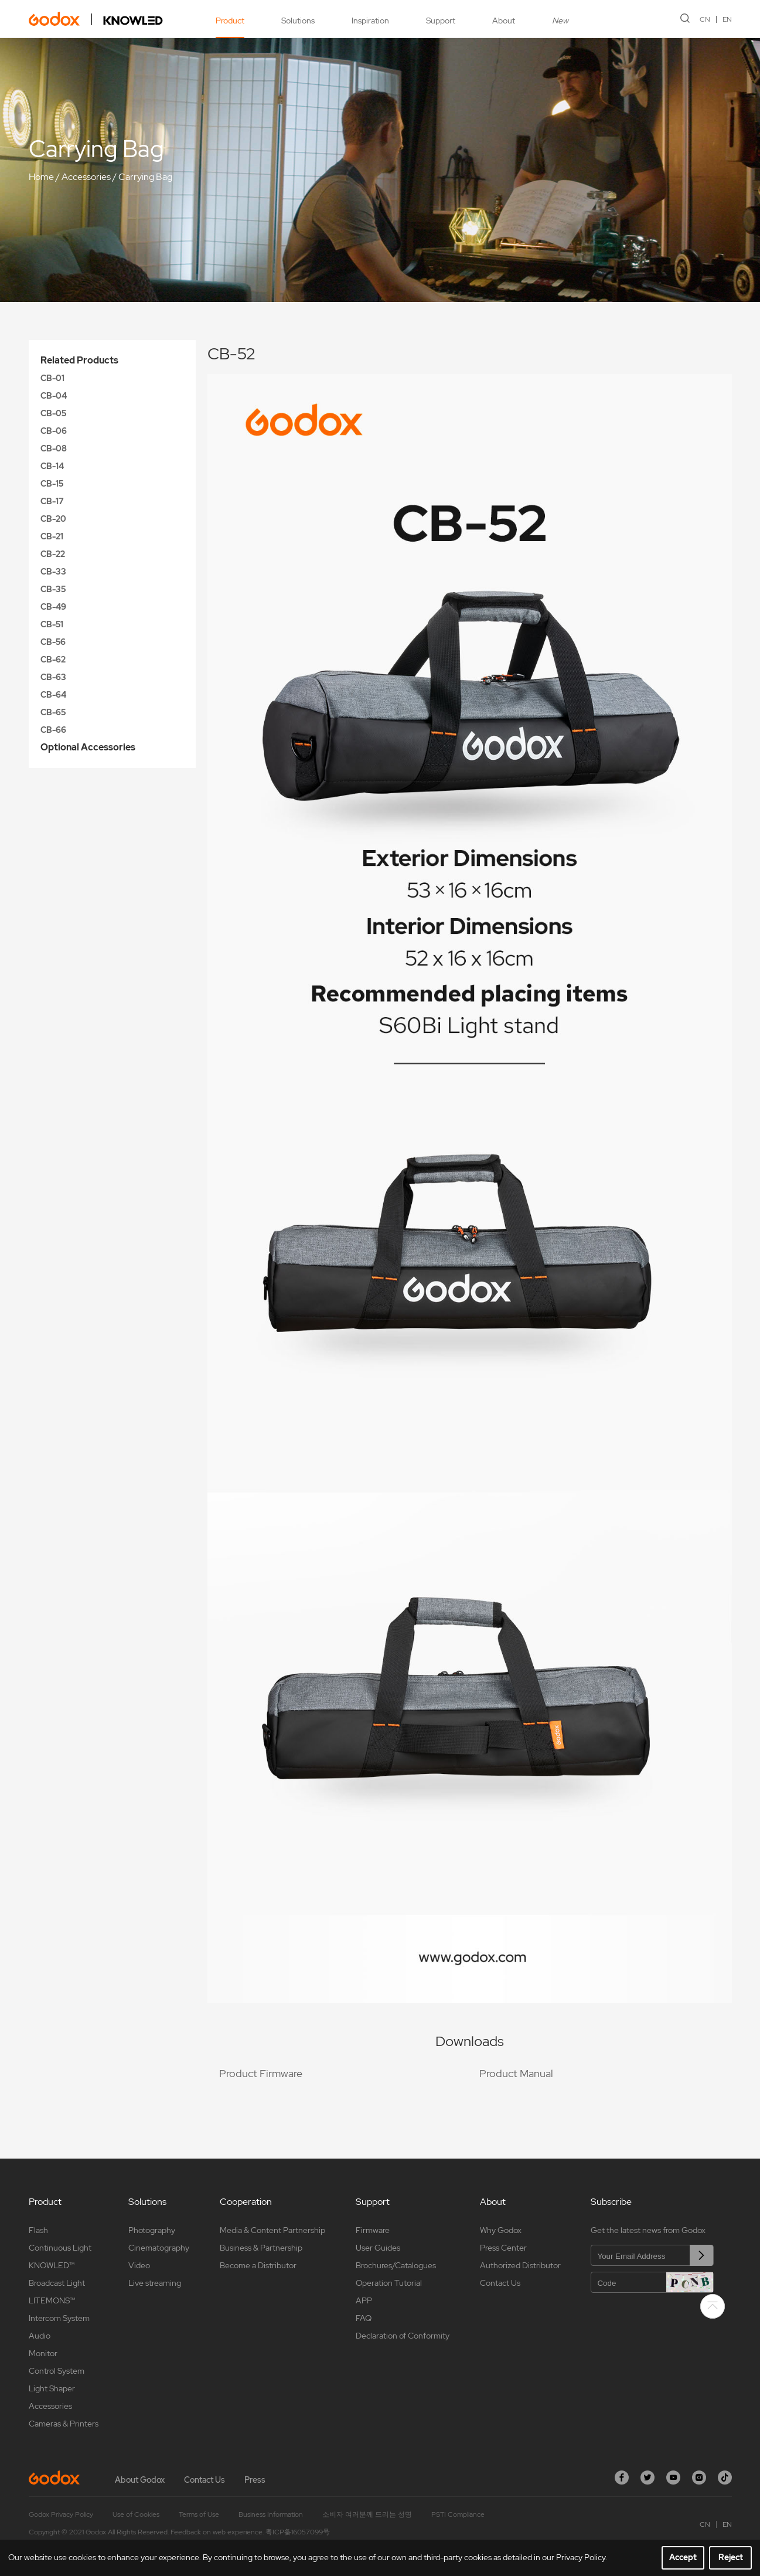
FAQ (364, 2318)
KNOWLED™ (51, 2265)
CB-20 (53, 519)
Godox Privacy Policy (61, 2514)
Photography (151, 2230)
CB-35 (53, 589)
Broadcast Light (57, 2283)
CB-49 (53, 606)
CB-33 (53, 571)
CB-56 (53, 642)
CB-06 (53, 431)
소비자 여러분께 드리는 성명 (367, 2514)
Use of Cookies (136, 2514)
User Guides (378, 2247)
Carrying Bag (145, 177)
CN (705, 19)
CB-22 (52, 554)
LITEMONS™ (52, 2300)
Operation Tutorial (389, 2283)
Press (254, 2480)
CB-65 (53, 712)
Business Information (270, 2514)
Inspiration (370, 20)
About (503, 20)
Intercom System (59, 2318)
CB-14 (52, 466)
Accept (683, 2557)
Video (139, 2265)
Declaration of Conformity (402, 2335)
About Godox (140, 2480)
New (560, 20)
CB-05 (53, 413)
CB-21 (51, 536)
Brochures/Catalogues (396, 2265)
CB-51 (51, 624)
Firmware (373, 2230)
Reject (730, 2557)
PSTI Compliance (458, 2514)
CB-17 (51, 501)
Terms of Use (199, 2514)
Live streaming (154, 2283)
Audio (39, 2335)
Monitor (43, 2353)
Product (230, 20)
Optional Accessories (87, 747)
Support (440, 20)
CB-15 (51, 483)
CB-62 (53, 659)
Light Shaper (52, 2388)
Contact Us (500, 2283)
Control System (56, 2371)
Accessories (86, 177)
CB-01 (52, 378)
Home (41, 177)
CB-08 (53, 448)
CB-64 (53, 694)
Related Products (79, 360)
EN (727, 19)
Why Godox (501, 2230)
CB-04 (53, 395)
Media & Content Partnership (272, 2230)
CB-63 (53, 677)
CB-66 (53, 730)
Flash (38, 2230)
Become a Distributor (258, 2265)
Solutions (298, 20)
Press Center (503, 2247)
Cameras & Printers (63, 2423)
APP (364, 2300)
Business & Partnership (261, 2247)
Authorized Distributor (520, 2265)
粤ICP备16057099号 (297, 2532)
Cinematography (158, 2247)
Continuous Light (60, 2247)
